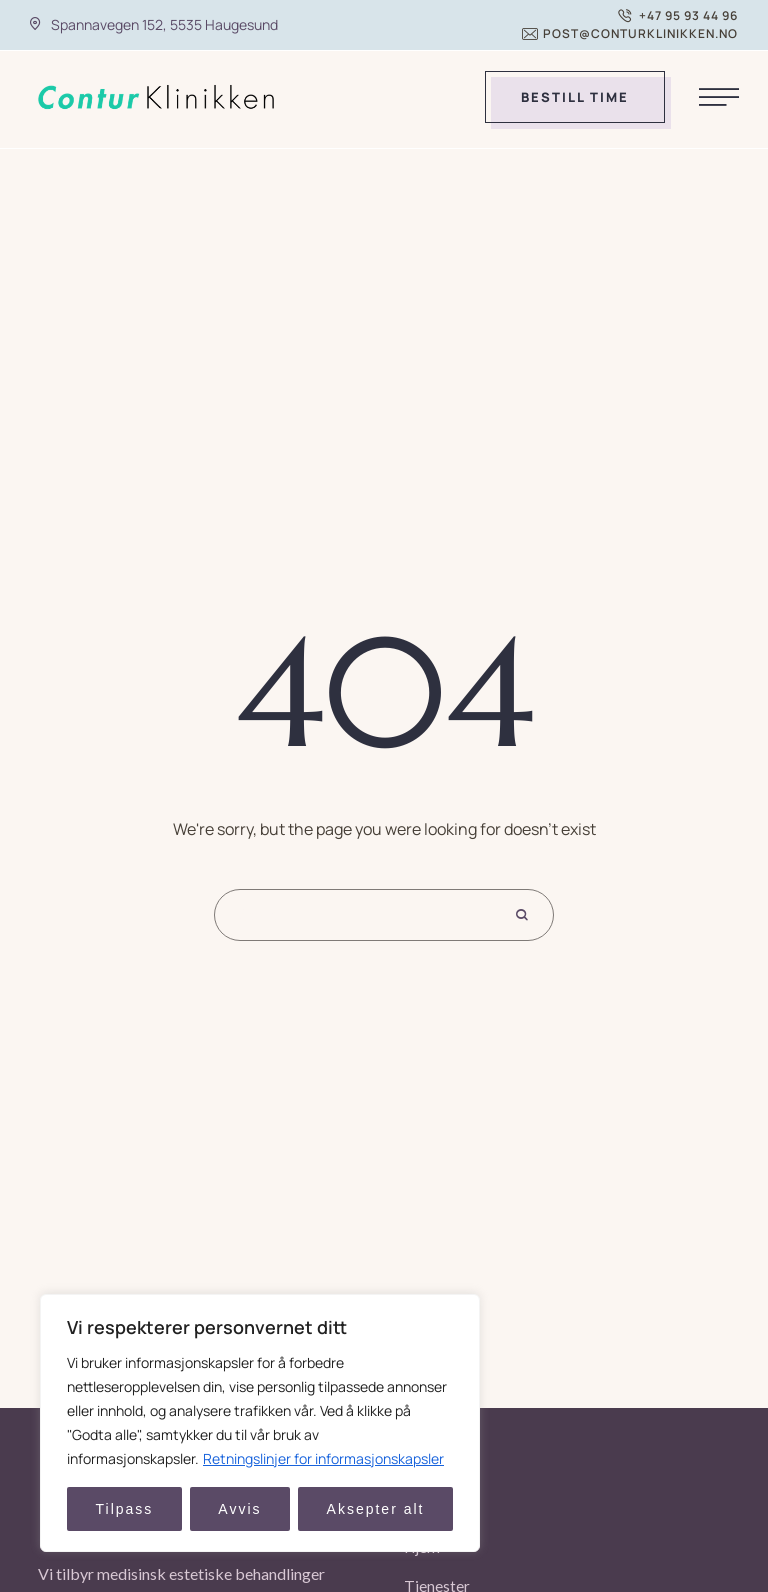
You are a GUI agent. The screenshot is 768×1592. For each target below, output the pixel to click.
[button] (678, 16)
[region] (260, 1423)
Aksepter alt (376, 1509)
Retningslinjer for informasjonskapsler (323, 1458)
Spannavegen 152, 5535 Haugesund (164, 24)
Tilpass (125, 1509)
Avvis (239, 1509)
